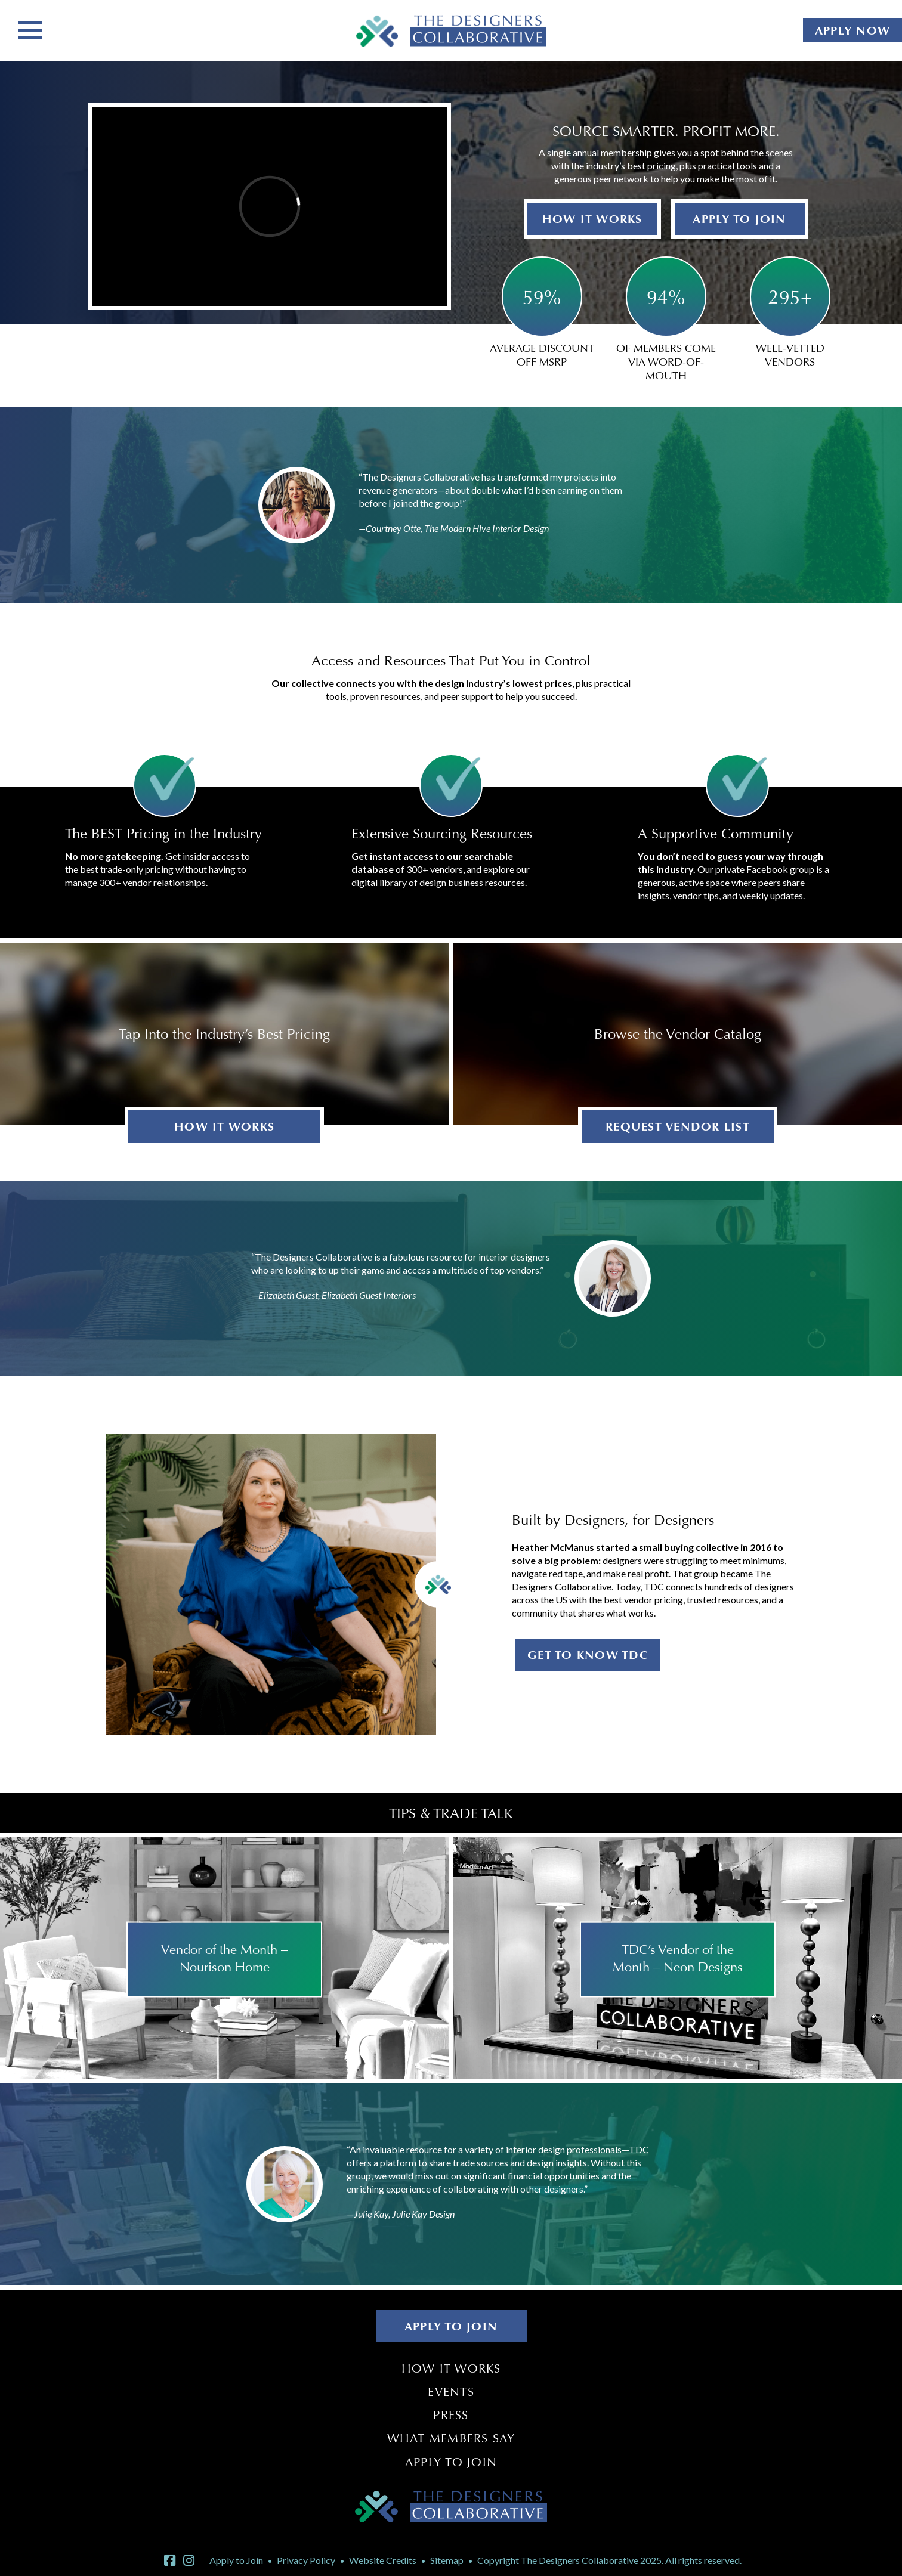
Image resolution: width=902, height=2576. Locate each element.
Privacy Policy (306, 2560)
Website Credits (382, 2560)
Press (450, 2415)
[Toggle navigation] (30, 29)
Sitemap (447, 2560)
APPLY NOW (852, 30)
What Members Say (451, 2438)
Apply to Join (451, 2462)
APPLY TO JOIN (739, 219)
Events (451, 2391)
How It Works (451, 2368)
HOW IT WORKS (592, 219)
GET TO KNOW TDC (587, 1654)
